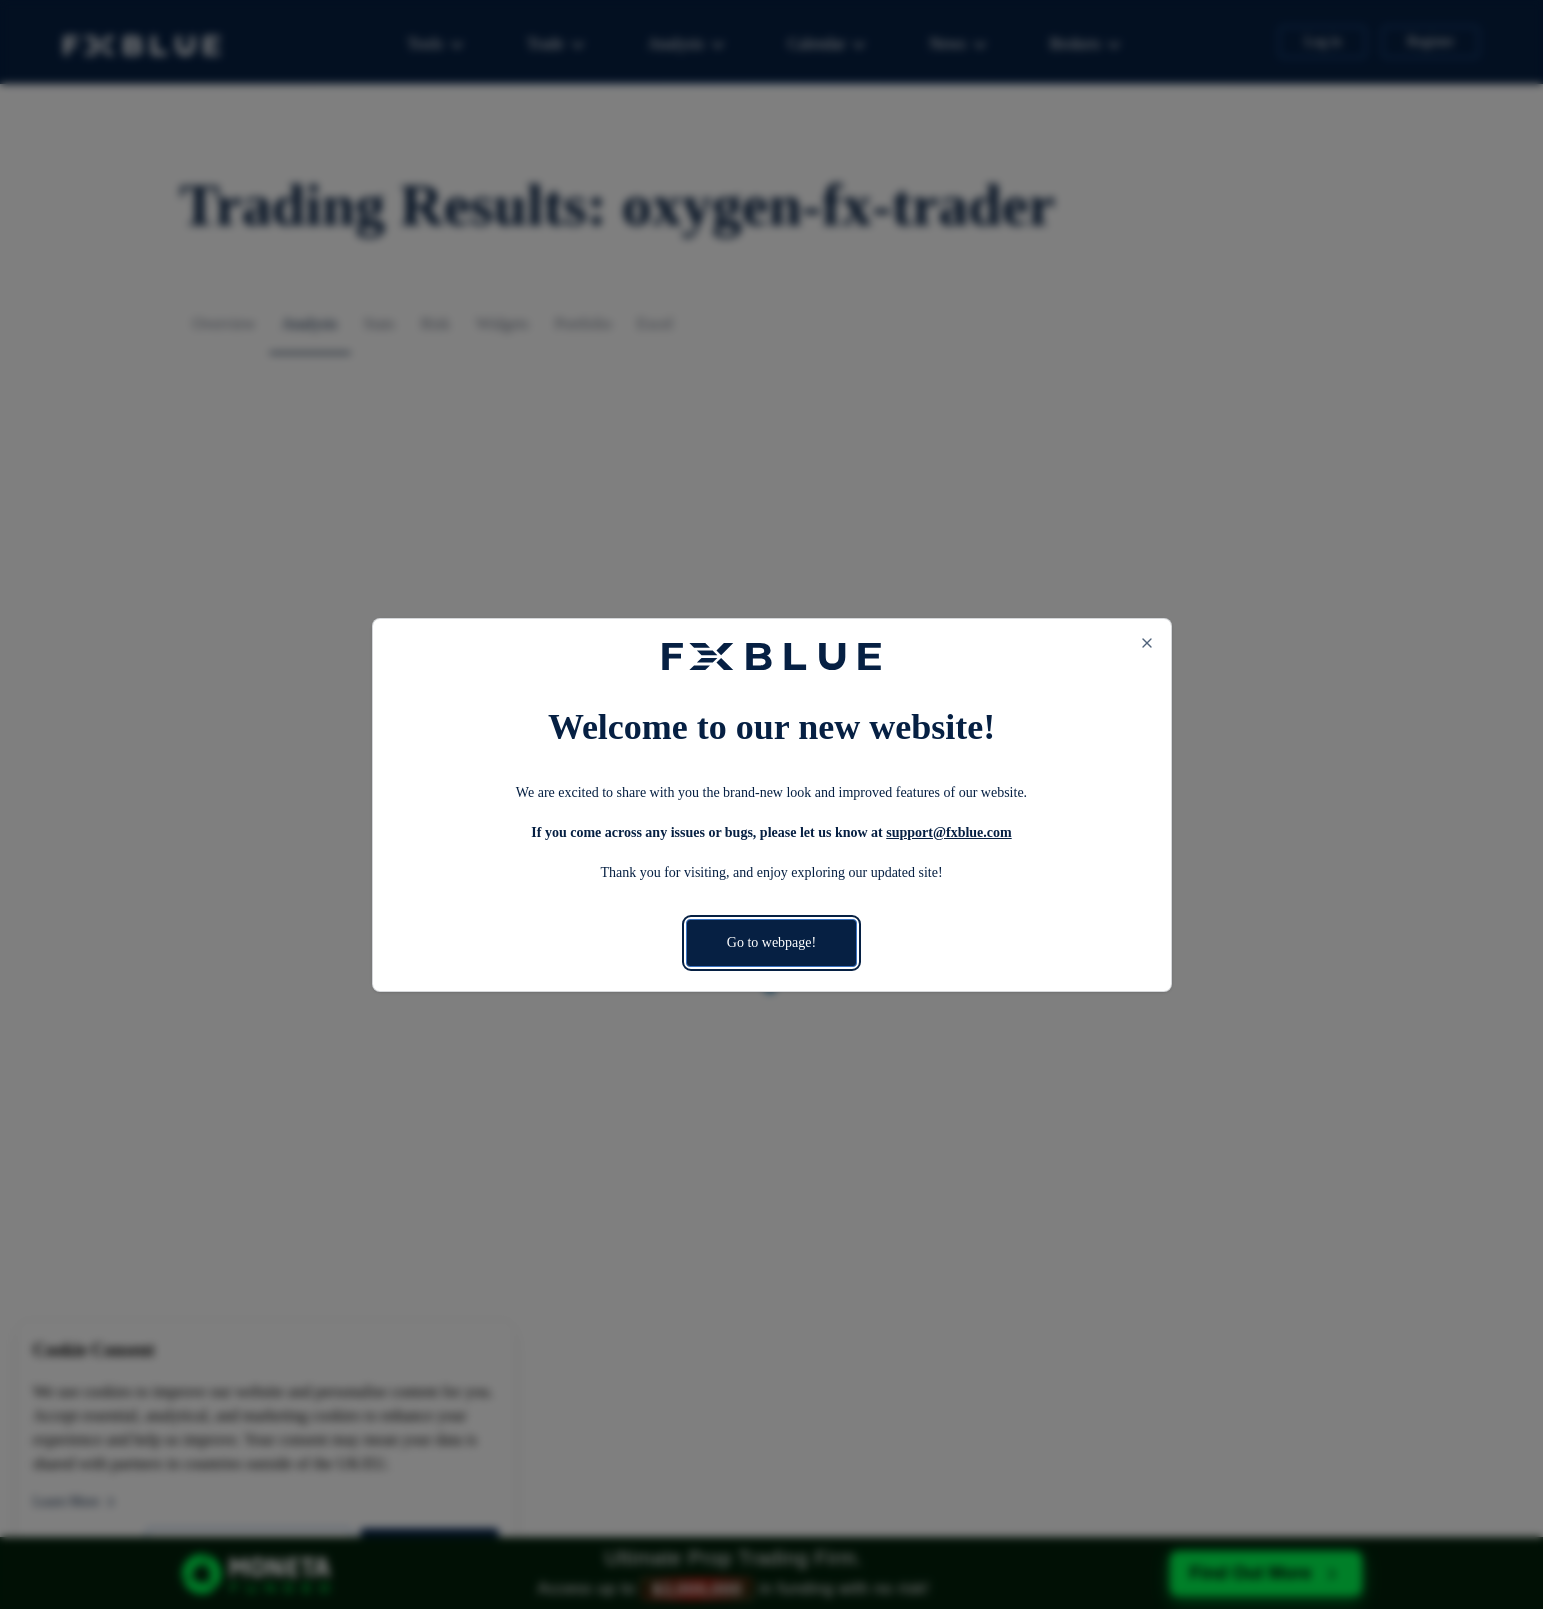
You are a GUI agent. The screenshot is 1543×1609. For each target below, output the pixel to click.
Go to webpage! (771, 942)
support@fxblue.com (948, 832)
